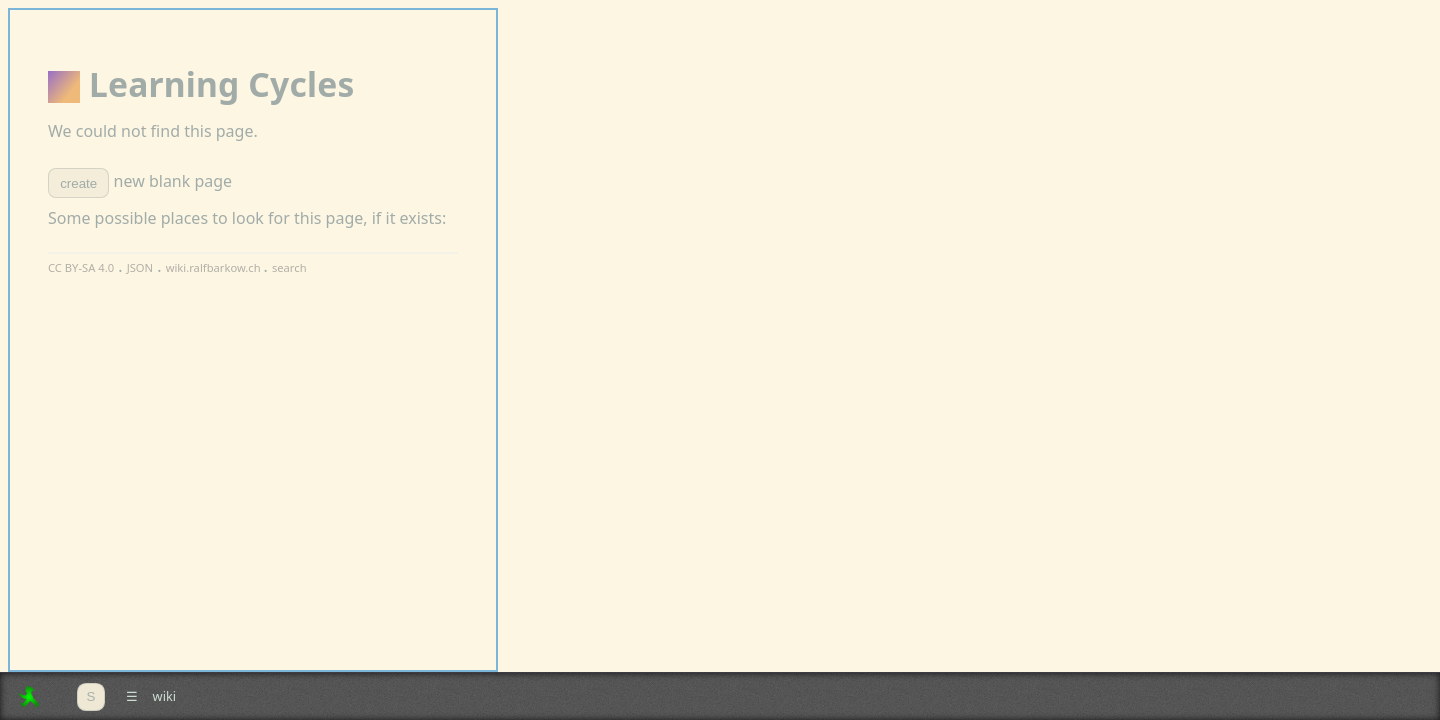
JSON (140, 267)
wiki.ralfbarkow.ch (215, 267)
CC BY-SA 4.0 (81, 267)
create (78, 183)
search (289, 267)
